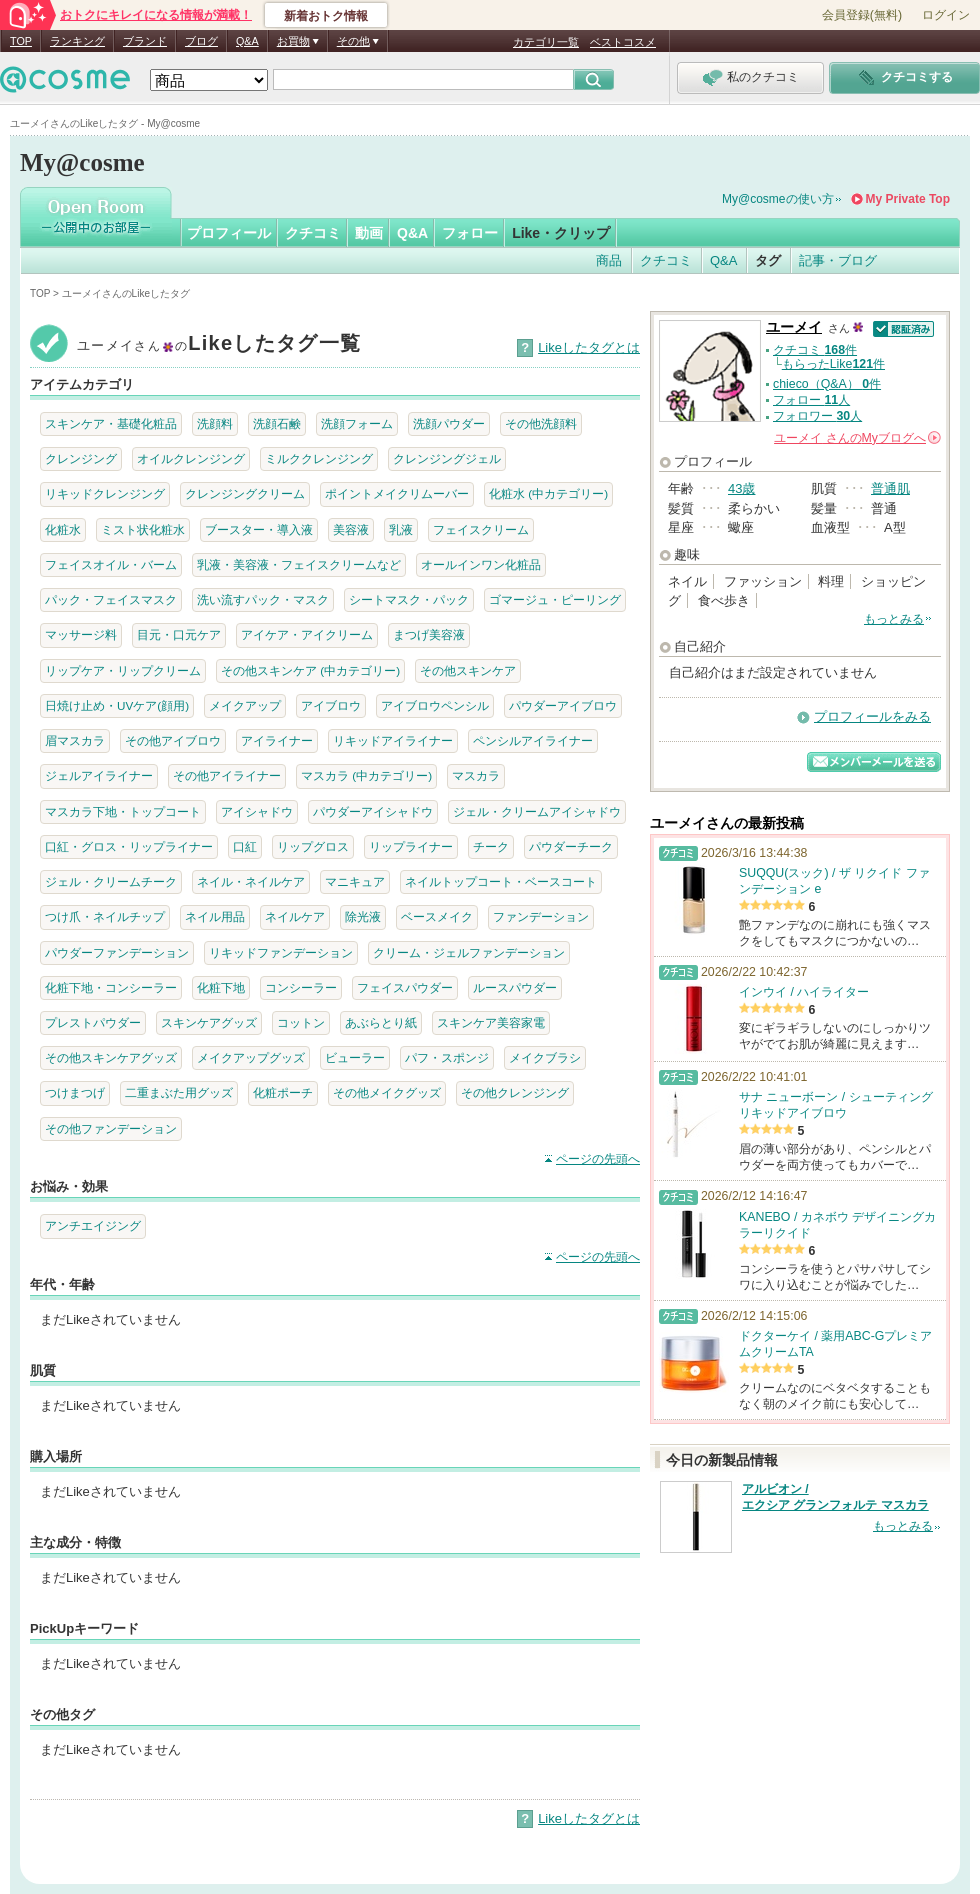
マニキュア (355, 881)
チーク (491, 846)
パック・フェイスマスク (111, 599)
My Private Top (908, 199)
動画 (369, 233)
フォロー (470, 233)
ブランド (145, 41)
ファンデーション (541, 916)
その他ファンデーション (111, 1128)
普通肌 (890, 488)
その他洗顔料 (541, 423)
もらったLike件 (833, 364)
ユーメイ (794, 327)
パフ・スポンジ (447, 1057)
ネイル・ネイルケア (251, 881)
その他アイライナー (227, 775)
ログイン (946, 15)
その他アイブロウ (173, 740)
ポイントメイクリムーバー (397, 493)
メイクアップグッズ (251, 1057)
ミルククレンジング (319, 458)
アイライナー (277, 740)
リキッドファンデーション (281, 952)
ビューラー (355, 1057)
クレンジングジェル (447, 458)
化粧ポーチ (283, 1092)
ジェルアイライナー (99, 775)
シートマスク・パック (409, 599)
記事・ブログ (838, 260)
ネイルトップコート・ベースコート (501, 881)
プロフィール (229, 233)
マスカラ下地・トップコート (123, 811)
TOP (21, 41)
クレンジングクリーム (245, 493)
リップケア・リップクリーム (123, 670)
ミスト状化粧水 (143, 529)
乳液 (401, 529)
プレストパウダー (93, 1022)
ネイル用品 (215, 916)
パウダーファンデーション (117, 952)
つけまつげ (75, 1092)
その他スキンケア (468, 670)
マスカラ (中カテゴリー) (366, 775)
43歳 (741, 488)
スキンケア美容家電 (491, 1022)
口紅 (245, 846)
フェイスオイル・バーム (111, 564)
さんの (857, 438)
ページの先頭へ (598, 1159)
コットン (301, 1022)
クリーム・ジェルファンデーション (469, 952)
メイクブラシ (545, 1057)
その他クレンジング (515, 1092)
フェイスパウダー (405, 987)
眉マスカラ (75, 740)
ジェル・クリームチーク (111, 881)
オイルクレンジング (191, 458)
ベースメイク (437, 916)
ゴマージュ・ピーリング (555, 599)
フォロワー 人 (817, 416)
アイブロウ (331, 705)
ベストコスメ (623, 42)
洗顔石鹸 (277, 423)
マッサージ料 (81, 634)
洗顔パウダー (449, 423)
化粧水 (63, 529)
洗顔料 (215, 423)
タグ (768, 260)
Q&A (247, 41)
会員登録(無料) (862, 15)
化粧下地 (221, 987)
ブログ (201, 41)
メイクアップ (245, 705)
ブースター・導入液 (259, 529)
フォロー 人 (811, 400)
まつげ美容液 (429, 634)
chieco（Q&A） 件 (827, 384)
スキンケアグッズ (209, 1022)
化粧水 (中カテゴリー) (548, 493)
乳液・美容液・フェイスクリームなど (299, 564)
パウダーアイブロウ (563, 705)
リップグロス (313, 846)
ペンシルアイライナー (533, 740)
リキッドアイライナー (393, 740)
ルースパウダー (515, 987)
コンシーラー (301, 987)
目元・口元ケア (179, 634)
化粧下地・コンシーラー (111, 987)
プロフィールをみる (872, 716)
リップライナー (411, 846)
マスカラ (476, 775)
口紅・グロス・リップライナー (129, 846)
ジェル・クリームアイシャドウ (537, 811)
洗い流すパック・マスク (263, 599)
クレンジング (81, 458)
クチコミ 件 (815, 350)
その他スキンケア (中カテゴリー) (310, 670)
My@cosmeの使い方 (778, 199)
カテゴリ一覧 (546, 42)
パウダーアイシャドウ (373, 811)
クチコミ (313, 233)
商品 (609, 260)
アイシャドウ (257, 811)
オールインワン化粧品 (481, 564)
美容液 (351, 529)
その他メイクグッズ (387, 1092)
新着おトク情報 (326, 16)
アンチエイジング (93, 1225)
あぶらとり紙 (381, 1022)
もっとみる (894, 619)
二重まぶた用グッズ (179, 1092)
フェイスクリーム (481, 529)
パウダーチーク (571, 846)
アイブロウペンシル (435, 705)
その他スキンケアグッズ (111, 1057)
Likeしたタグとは (589, 347)
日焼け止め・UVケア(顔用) (117, 705)
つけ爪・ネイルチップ (105, 916)
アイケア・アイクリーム (307, 634)
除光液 (363, 916)
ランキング (77, 41)
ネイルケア (295, 916)
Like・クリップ (561, 233)
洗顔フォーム (357, 423)
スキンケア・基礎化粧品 (111, 423)
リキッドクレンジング (105, 493)
